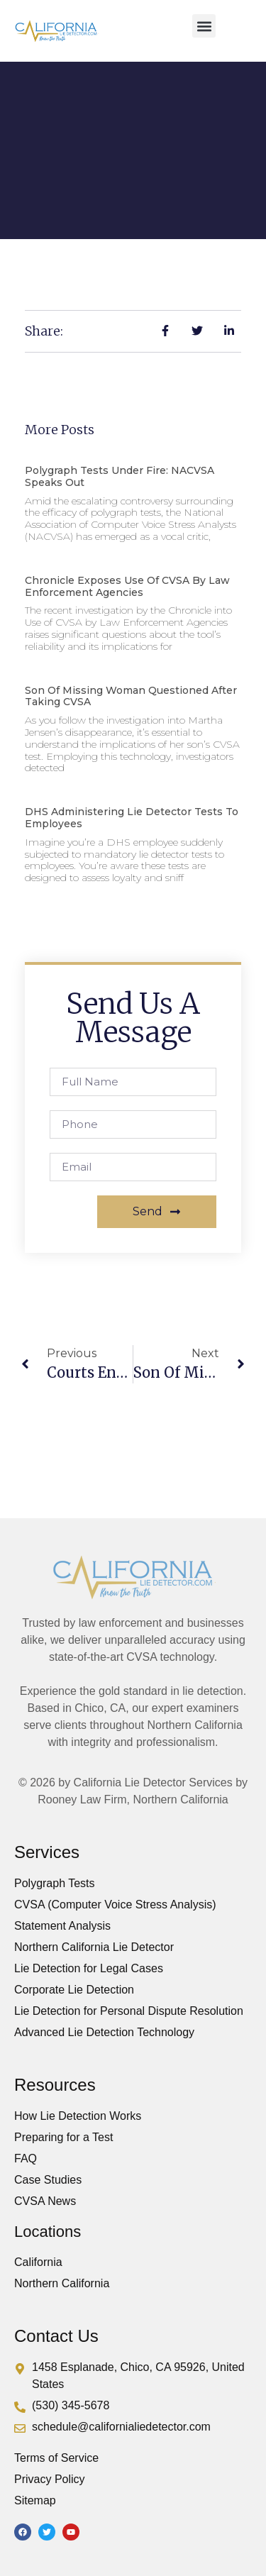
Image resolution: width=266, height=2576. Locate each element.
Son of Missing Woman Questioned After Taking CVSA (131, 696)
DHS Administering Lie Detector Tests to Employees (131, 817)
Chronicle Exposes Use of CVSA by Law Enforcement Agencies (127, 586)
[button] (204, 26)
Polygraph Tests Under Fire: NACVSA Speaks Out (119, 476)
